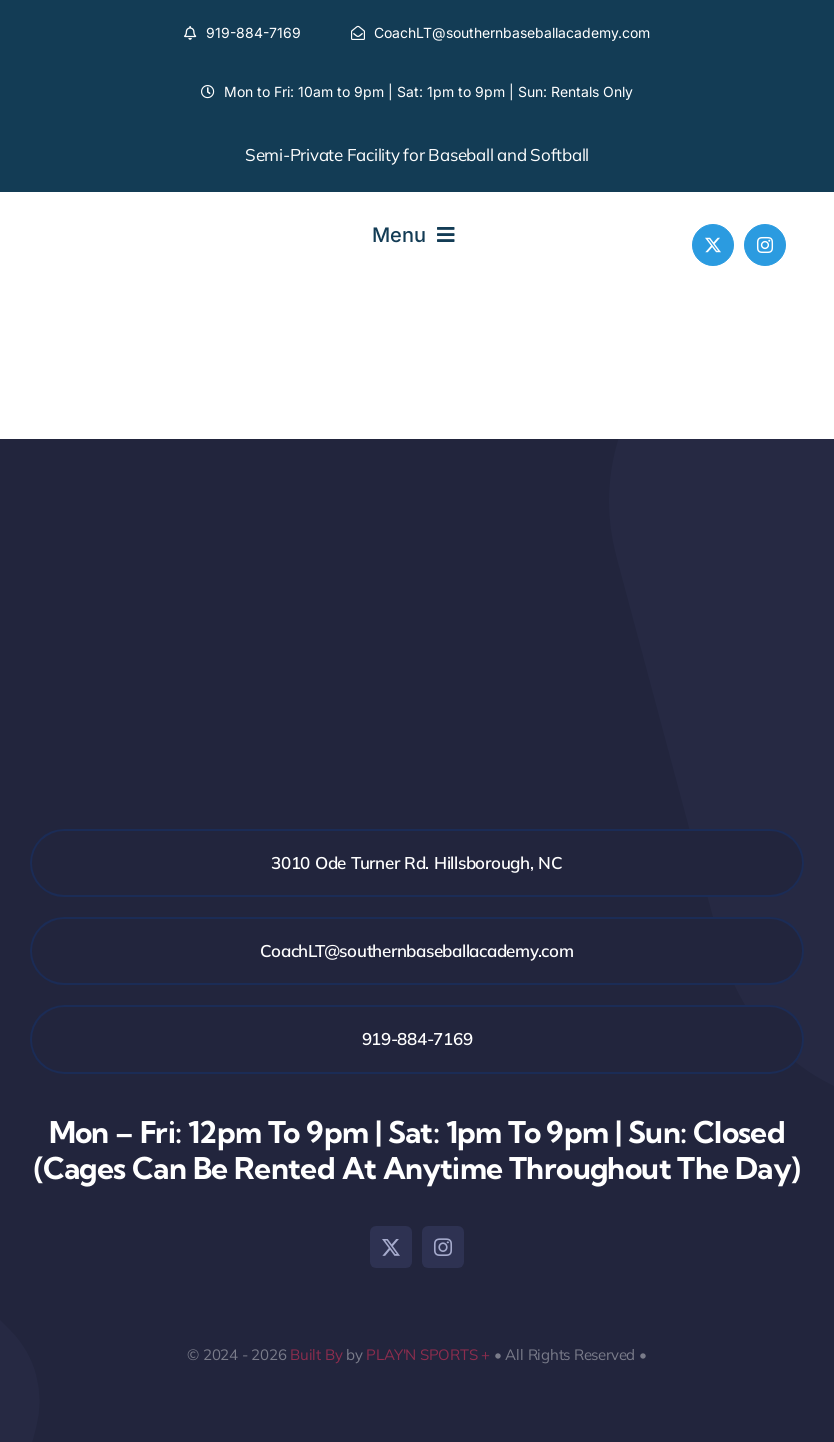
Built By (316, 1354)
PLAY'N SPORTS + (428, 1354)
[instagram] (765, 245)
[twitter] (713, 245)
